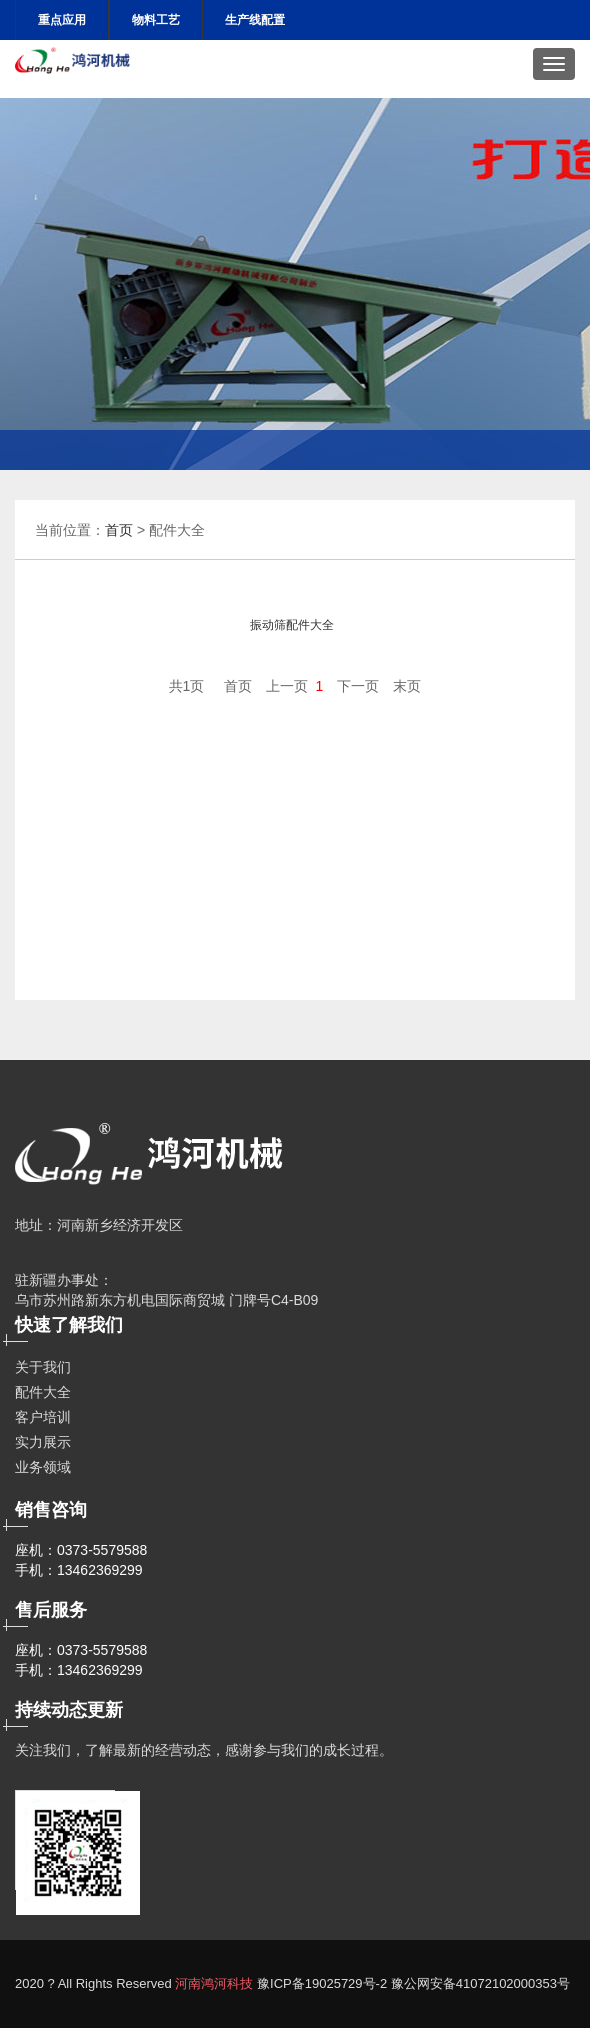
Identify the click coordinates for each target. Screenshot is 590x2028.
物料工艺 (156, 20)
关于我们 (43, 1367)
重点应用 (62, 20)
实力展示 (43, 1442)
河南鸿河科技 (214, 1983)
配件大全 (43, 1392)
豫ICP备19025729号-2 (322, 1983)
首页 (119, 530)
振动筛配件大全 (292, 625)
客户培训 (43, 1417)
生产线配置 (255, 20)
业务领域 (43, 1467)
